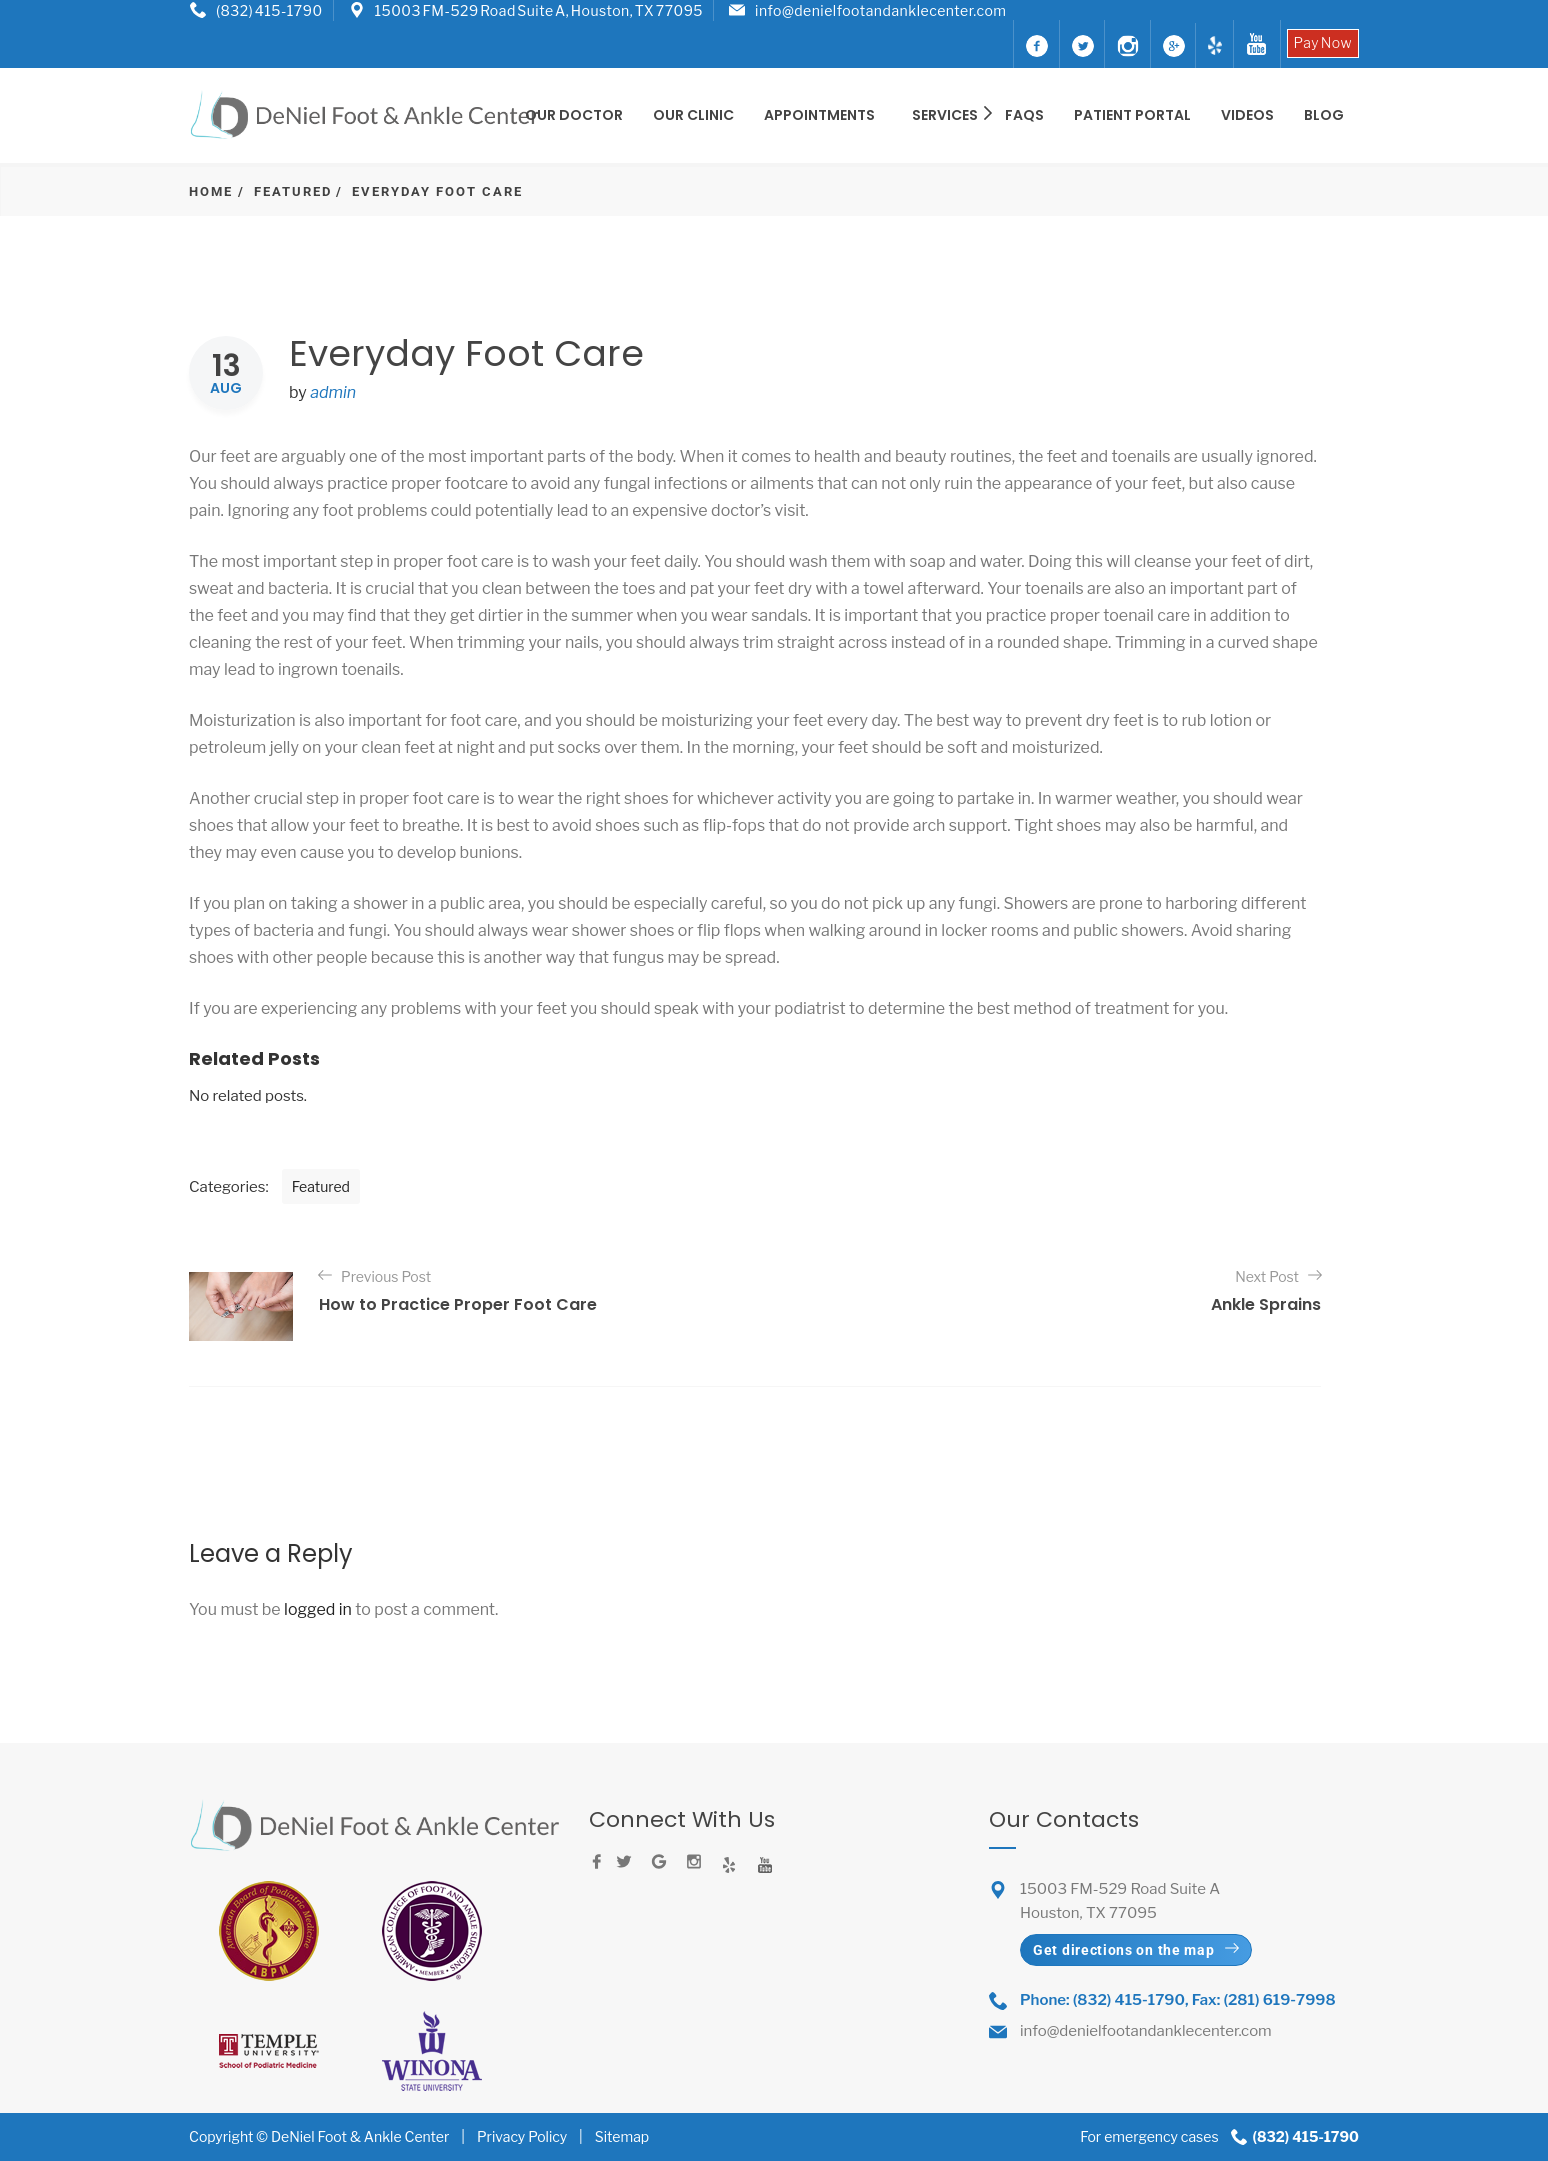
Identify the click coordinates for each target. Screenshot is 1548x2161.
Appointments (819, 115)
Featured (293, 191)
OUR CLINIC (693, 115)
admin (333, 392)
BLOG (1324, 115)
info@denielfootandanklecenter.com (880, 10)
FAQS (1024, 115)
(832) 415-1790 (269, 10)
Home (211, 191)
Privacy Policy (522, 2136)
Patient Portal (1132, 115)
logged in (318, 1609)
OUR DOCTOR (574, 115)
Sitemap (622, 2136)
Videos (1247, 115)
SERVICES (947, 115)
